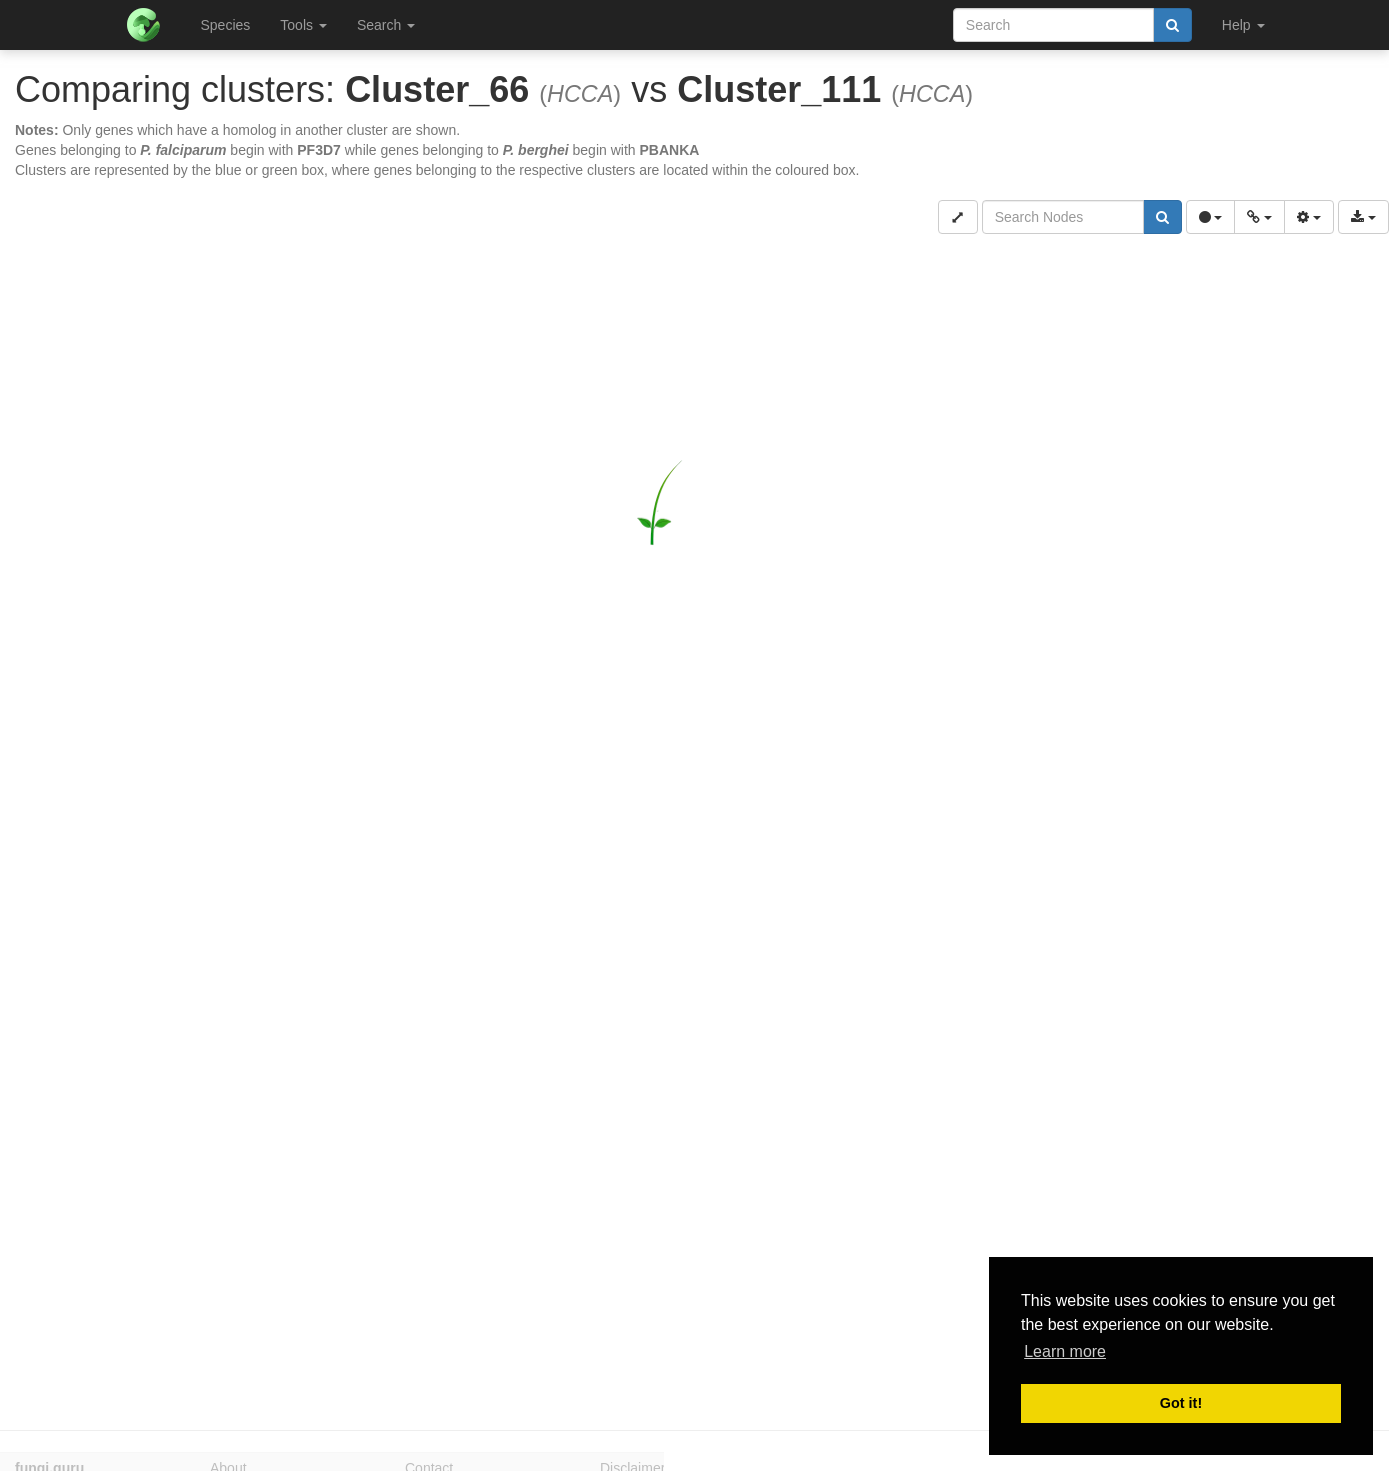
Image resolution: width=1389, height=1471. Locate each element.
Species (226, 25)
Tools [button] (303, 25)
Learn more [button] (1065, 1351)
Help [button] (1243, 25)
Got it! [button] (1181, 1403)
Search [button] (386, 25)
